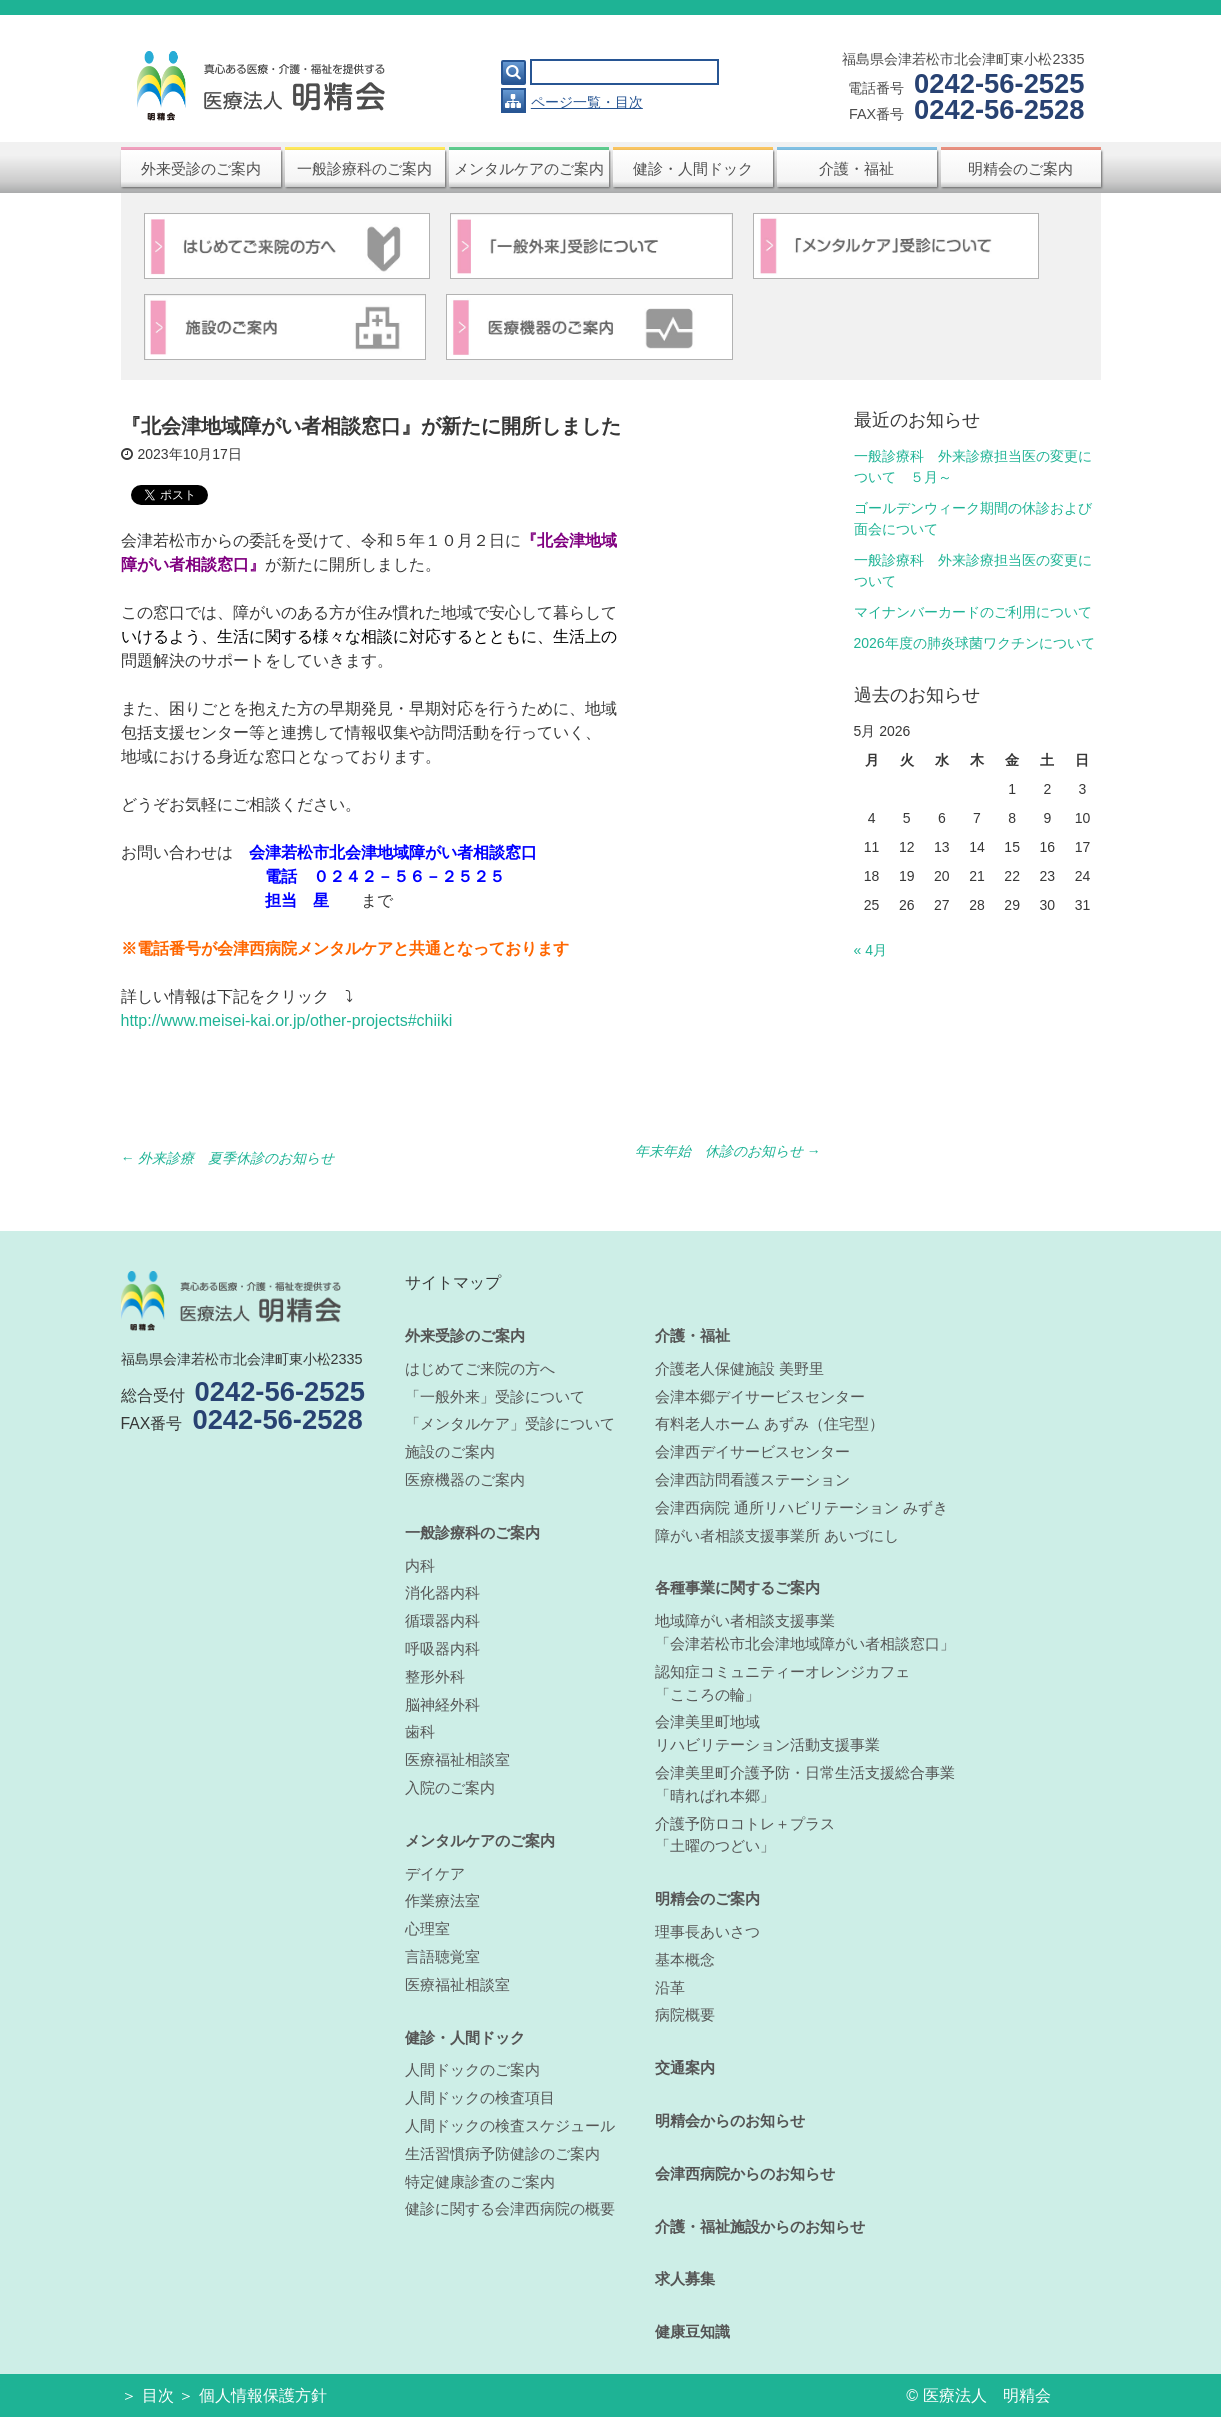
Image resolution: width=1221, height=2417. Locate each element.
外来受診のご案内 (201, 168)
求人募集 (685, 2278)
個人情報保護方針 (263, 2395)
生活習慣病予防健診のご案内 (502, 2153)
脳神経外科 (442, 1704)
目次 (158, 2395)
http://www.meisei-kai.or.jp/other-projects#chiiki (287, 1020)
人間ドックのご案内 (472, 2069)
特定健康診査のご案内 (480, 2181)
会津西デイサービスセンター (752, 1451)
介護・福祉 (856, 168)
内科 (420, 1565)
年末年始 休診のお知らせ (728, 1151)
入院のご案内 (450, 1787)
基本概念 (685, 1959)
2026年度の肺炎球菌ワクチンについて (974, 643)
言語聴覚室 (442, 1956)
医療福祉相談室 (457, 1759)
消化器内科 (442, 1592)
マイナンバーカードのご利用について (973, 612)
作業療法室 (442, 1900)
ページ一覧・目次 (587, 102)
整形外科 (435, 1676)
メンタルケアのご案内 (529, 168)
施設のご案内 (450, 1451)
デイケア (435, 1873)
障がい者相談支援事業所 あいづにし (777, 1535)
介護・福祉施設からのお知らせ (760, 2226)
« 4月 (870, 950)
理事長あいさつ (707, 1931)
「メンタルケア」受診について (510, 1423)
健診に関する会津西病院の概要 (510, 2208)
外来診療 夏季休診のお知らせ (228, 1158)
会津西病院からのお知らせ (745, 2173)
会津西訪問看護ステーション (752, 1479)
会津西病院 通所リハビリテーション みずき (801, 1507)
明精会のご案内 (1020, 168)
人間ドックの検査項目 (480, 2097)
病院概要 (685, 2014)
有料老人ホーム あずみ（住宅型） (769, 1423)
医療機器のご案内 (465, 1479)
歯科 (420, 1731)
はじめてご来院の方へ (480, 1368)
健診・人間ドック (693, 168)
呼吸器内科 (442, 1648)
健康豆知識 (692, 2331)
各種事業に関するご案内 (737, 1587)
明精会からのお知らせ (730, 2120)
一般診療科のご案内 (364, 168)
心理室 (427, 1928)
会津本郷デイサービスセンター (760, 1396)
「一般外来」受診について (495, 1396)
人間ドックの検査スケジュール (510, 2125)
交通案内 (685, 2067)
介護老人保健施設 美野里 (739, 1368)
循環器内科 (442, 1620)
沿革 (670, 1987)
